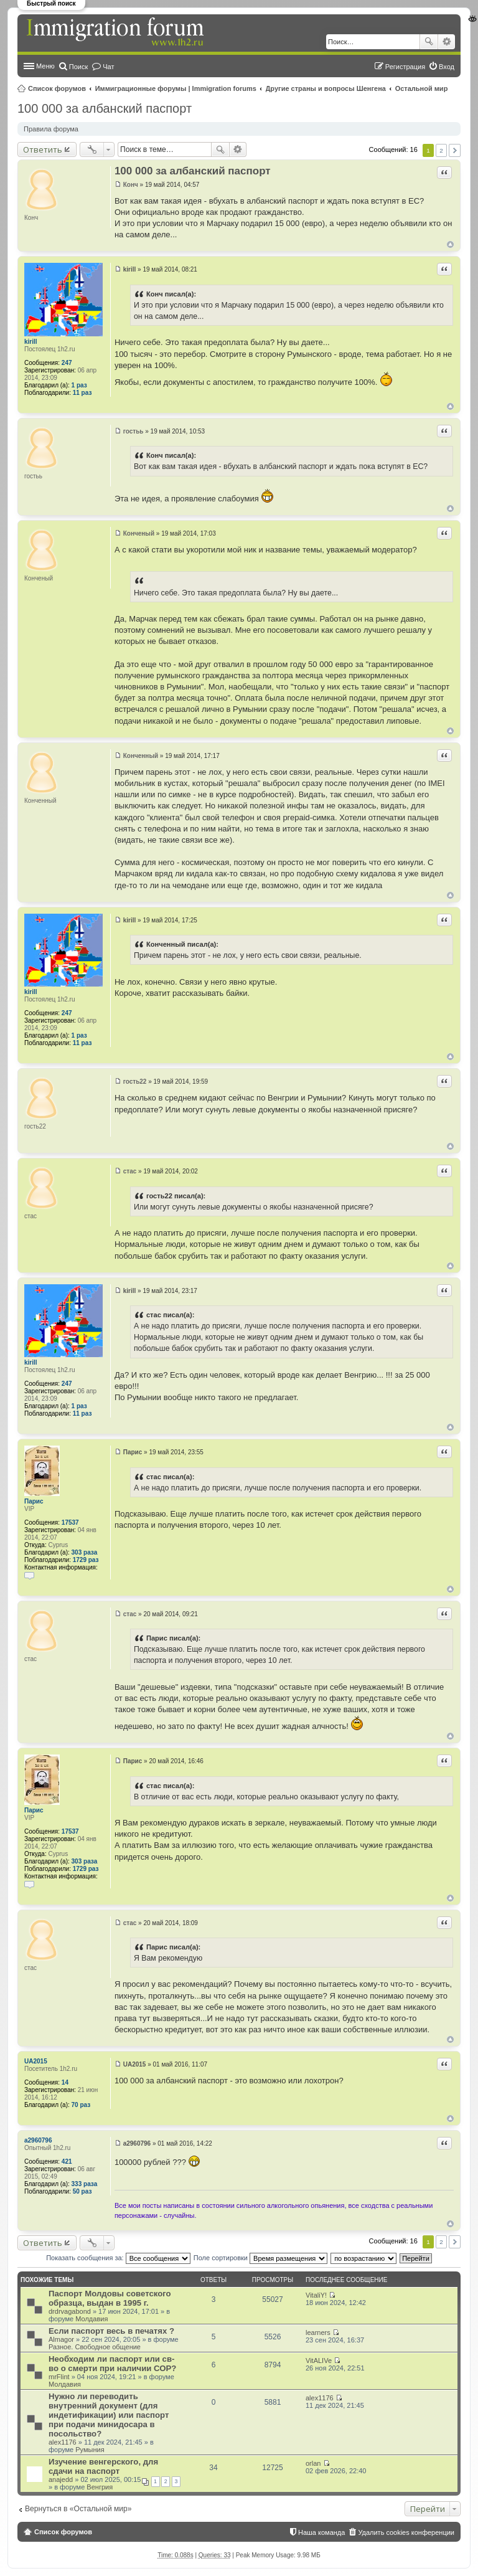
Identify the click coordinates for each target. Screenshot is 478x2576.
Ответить (42, 149)
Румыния (89, 2449)
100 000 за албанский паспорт (104, 108)
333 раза (85, 2184)
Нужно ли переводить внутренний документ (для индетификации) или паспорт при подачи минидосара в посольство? (109, 2415)
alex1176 (63, 2442)
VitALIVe (319, 2360)
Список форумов (57, 88)
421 (67, 2161)
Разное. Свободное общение (95, 2347)
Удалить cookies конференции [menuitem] (406, 2532)
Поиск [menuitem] (78, 66)
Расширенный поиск (446, 41)
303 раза (85, 1552)
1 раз (79, 385)
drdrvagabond (70, 2311)
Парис (34, 1501)
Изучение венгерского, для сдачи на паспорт (103, 2466)
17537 (70, 1522)
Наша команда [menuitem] (321, 2532)
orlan (313, 2463)
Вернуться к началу (450, 244)
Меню (45, 66)
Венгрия (100, 2487)
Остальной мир (421, 88)
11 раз (82, 392)
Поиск (428, 41)
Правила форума (51, 129)
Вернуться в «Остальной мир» (78, 2508)
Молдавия (91, 2319)
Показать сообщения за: (118, 2257)
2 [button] (441, 150)
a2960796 (38, 2140)
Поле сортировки (260, 2257)
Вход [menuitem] (446, 66)
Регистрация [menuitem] (405, 66)
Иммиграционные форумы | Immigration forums (175, 88)
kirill (30, 341)
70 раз (81, 2104)
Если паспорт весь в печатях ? (111, 2331)
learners (318, 2332)
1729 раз (86, 1559)
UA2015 (35, 2061)
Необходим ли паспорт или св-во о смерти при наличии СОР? (112, 2363)
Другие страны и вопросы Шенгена (326, 88)
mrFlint (59, 2376)
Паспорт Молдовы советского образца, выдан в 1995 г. (110, 2298)
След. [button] (455, 150)
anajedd (61, 2479)
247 (67, 362)
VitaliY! (316, 2295)
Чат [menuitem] (108, 66)
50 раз (82, 2191)
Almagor (61, 2339)
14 (65, 2082)
